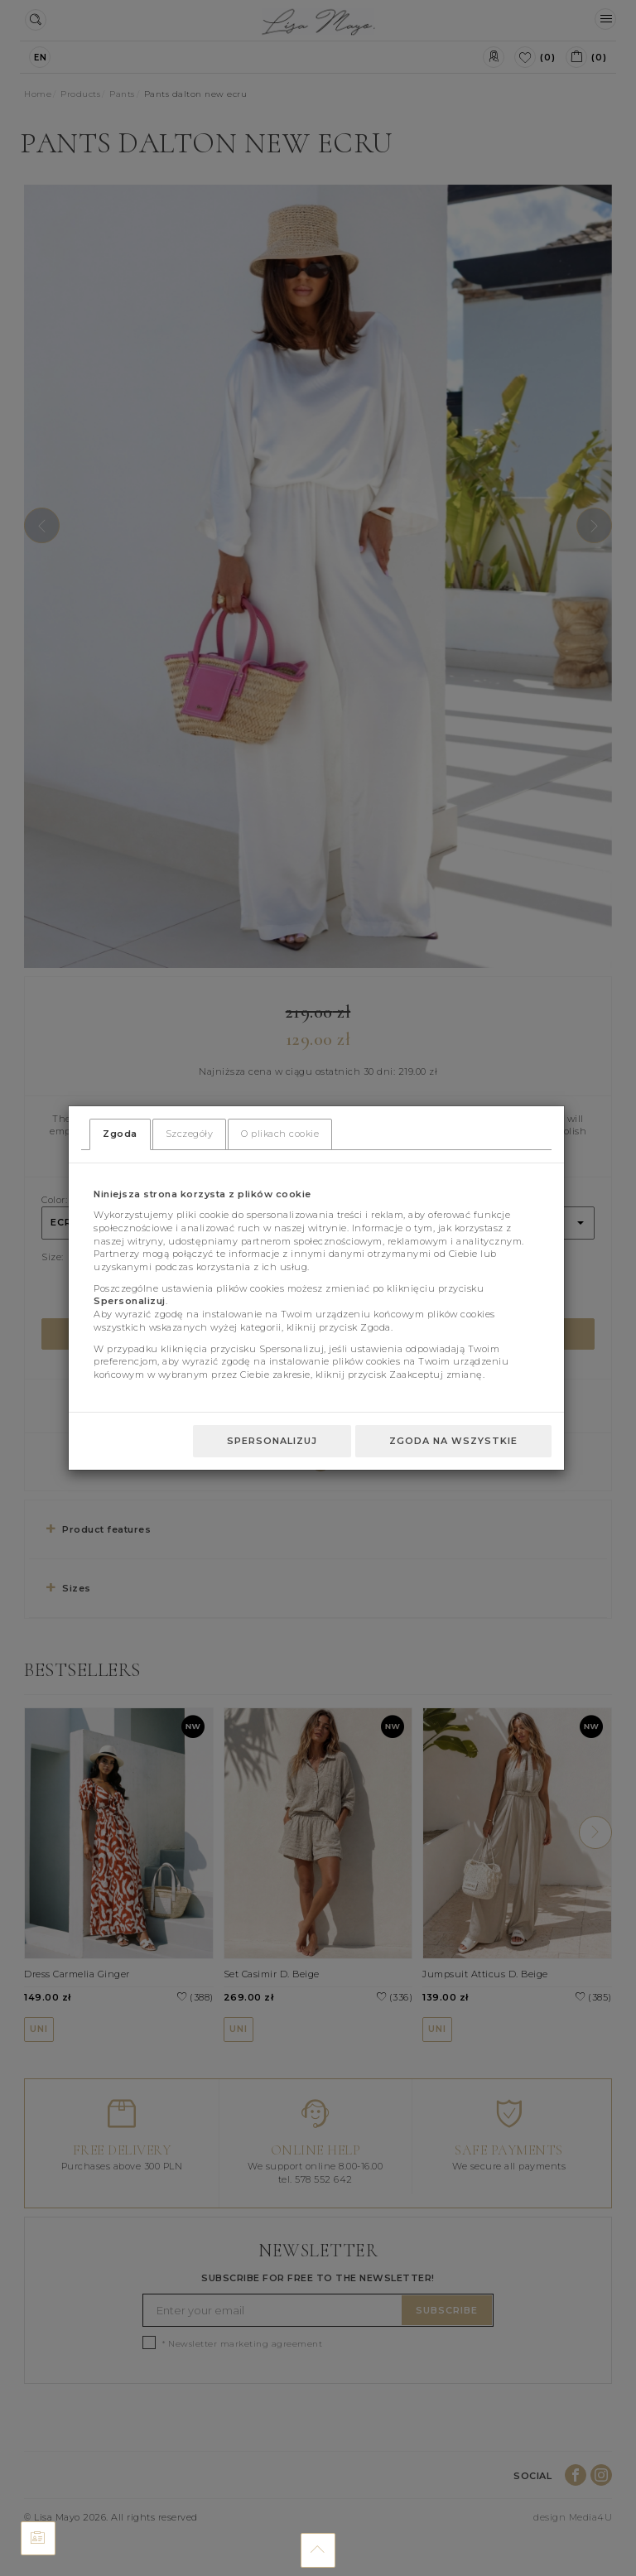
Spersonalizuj (272, 1441)
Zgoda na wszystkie (453, 1441)
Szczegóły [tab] (190, 1133)
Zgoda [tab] (120, 1133)
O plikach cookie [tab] (280, 1133)
